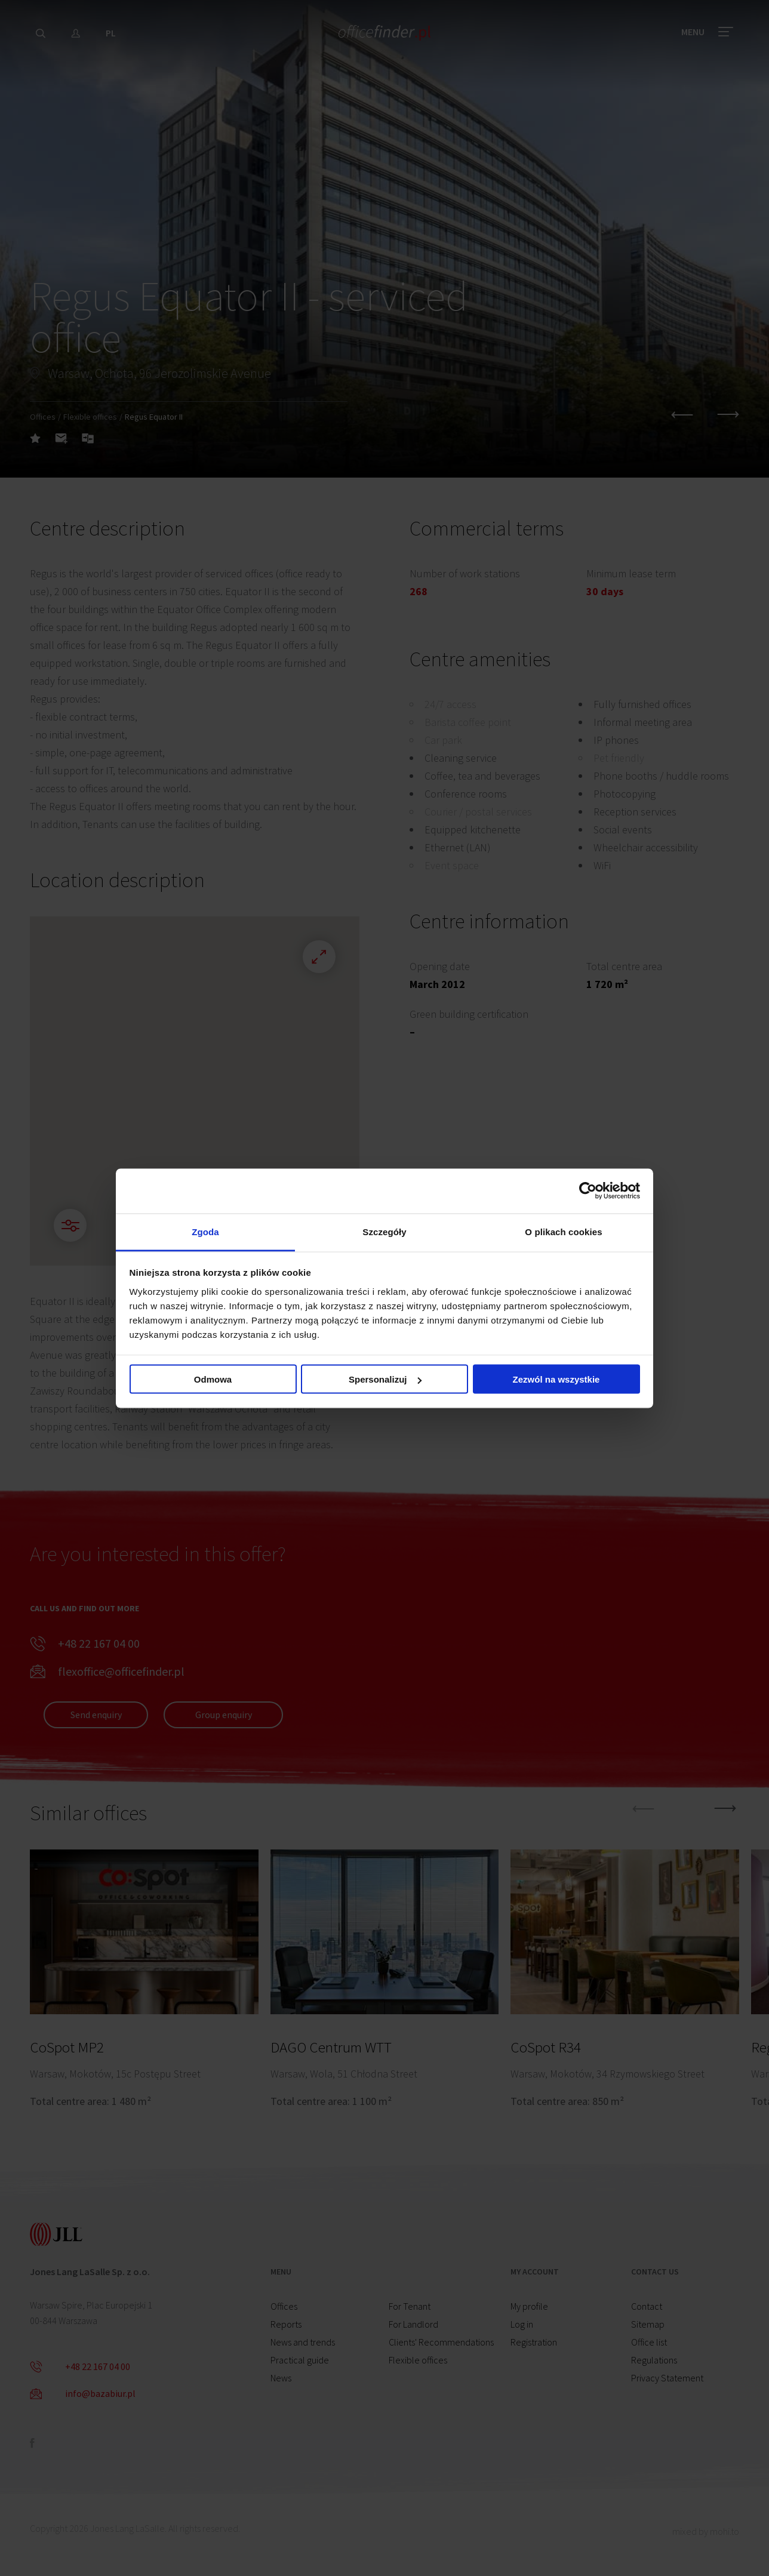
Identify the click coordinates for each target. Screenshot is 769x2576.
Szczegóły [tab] (384, 1231)
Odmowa (213, 1379)
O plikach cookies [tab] (563, 1231)
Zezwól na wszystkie (556, 1379)
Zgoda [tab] (205, 1231)
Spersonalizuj (385, 1379)
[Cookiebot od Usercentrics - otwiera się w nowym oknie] (588, 1191)
